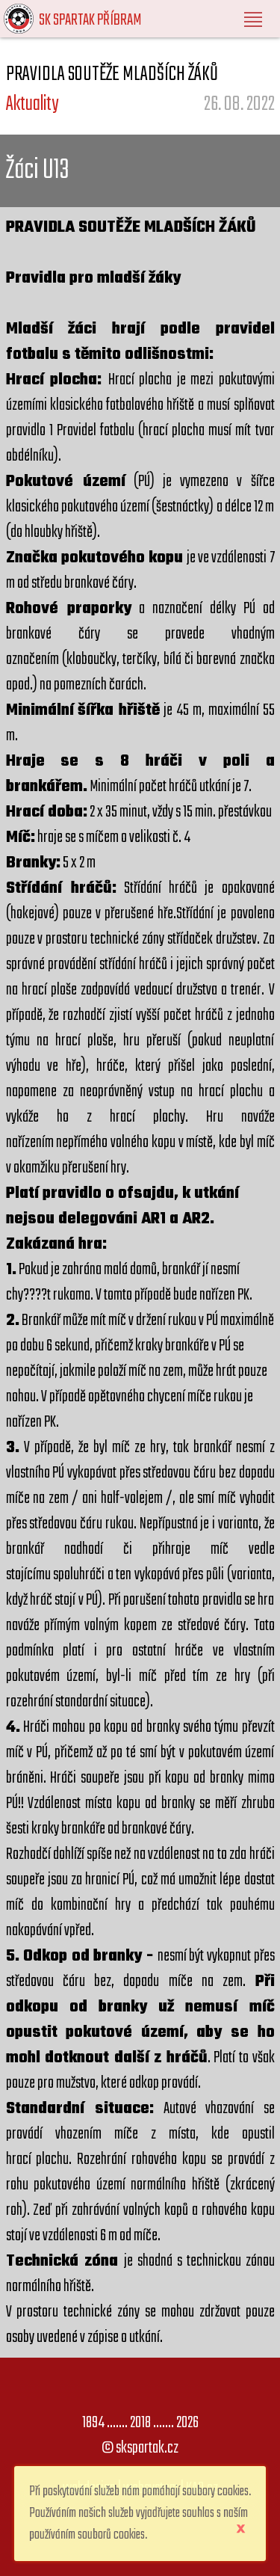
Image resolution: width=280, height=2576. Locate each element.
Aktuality (32, 104)
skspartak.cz (147, 2448)
